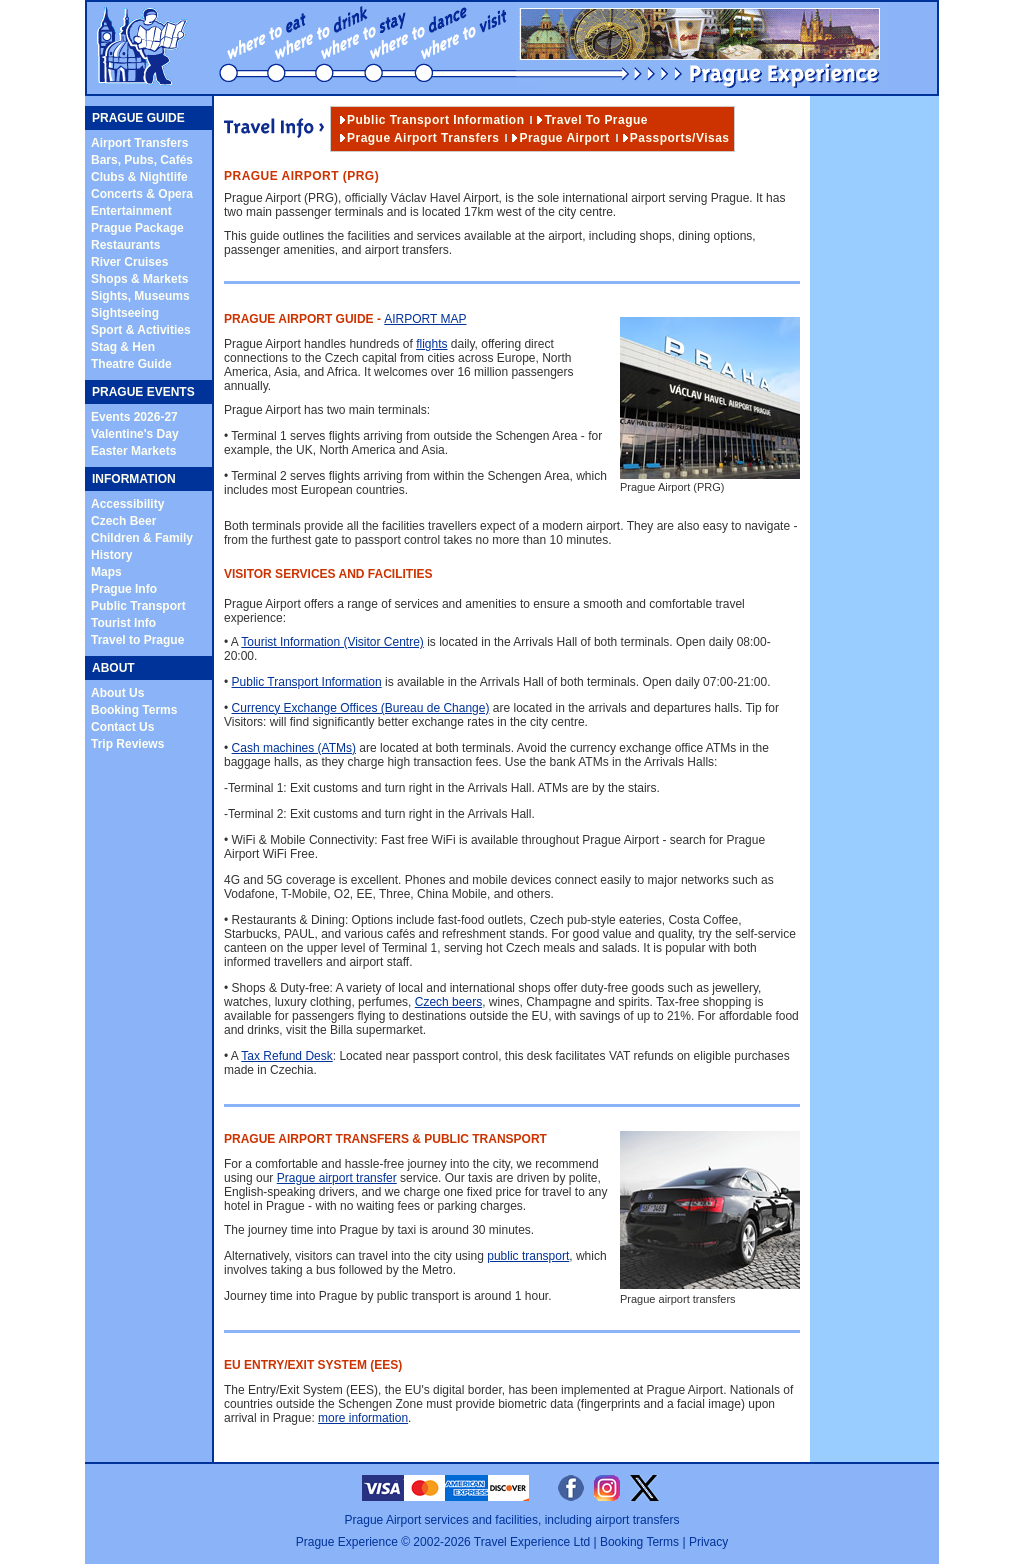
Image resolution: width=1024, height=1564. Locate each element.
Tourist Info (123, 623)
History (111, 555)
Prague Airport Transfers (423, 138)
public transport (528, 1256)
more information (363, 1418)
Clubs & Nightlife (139, 177)
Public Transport (138, 606)
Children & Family (142, 538)
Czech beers (448, 1002)
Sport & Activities (141, 330)
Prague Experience (347, 1542)
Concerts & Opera (142, 194)
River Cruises (129, 262)
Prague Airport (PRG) (710, 481)
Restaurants (125, 245)
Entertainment (131, 211)
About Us (117, 693)
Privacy (708, 1542)
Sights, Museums (140, 296)
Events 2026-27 (134, 417)
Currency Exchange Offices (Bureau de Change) (361, 708)
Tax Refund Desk (286, 1056)
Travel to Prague (137, 640)
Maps (106, 572)
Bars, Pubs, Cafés (142, 160)
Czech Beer (123, 521)
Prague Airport (564, 138)
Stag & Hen (123, 347)
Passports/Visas (680, 138)
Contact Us (122, 727)
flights (431, 344)
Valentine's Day (135, 434)
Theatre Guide (131, 364)
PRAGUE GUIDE (138, 118)
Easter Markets (133, 451)
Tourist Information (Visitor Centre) (332, 642)
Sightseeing (125, 313)
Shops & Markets (139, 279)
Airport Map (425, 319)
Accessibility (127, 504)
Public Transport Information (435, 120)
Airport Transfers (139, 143)
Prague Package (137, 228)
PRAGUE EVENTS (143, 392)
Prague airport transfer (337, 1178)
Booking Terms (134, 710)
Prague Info (124, 589)
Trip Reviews (127, 744)
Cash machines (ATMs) (294, 748)
